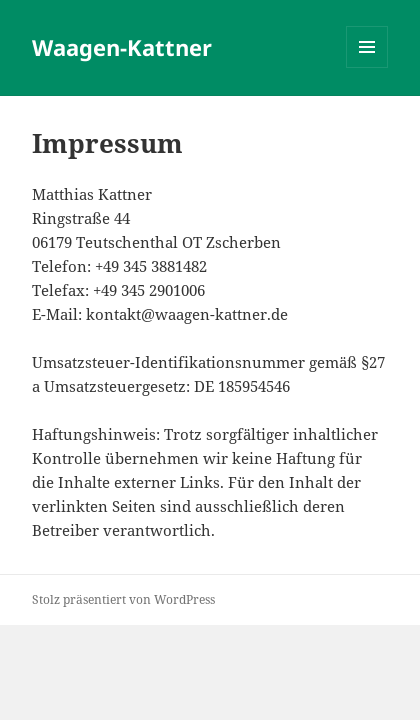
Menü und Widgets (367, 67)
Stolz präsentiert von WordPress (123, 599)
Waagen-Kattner (122, 47)
